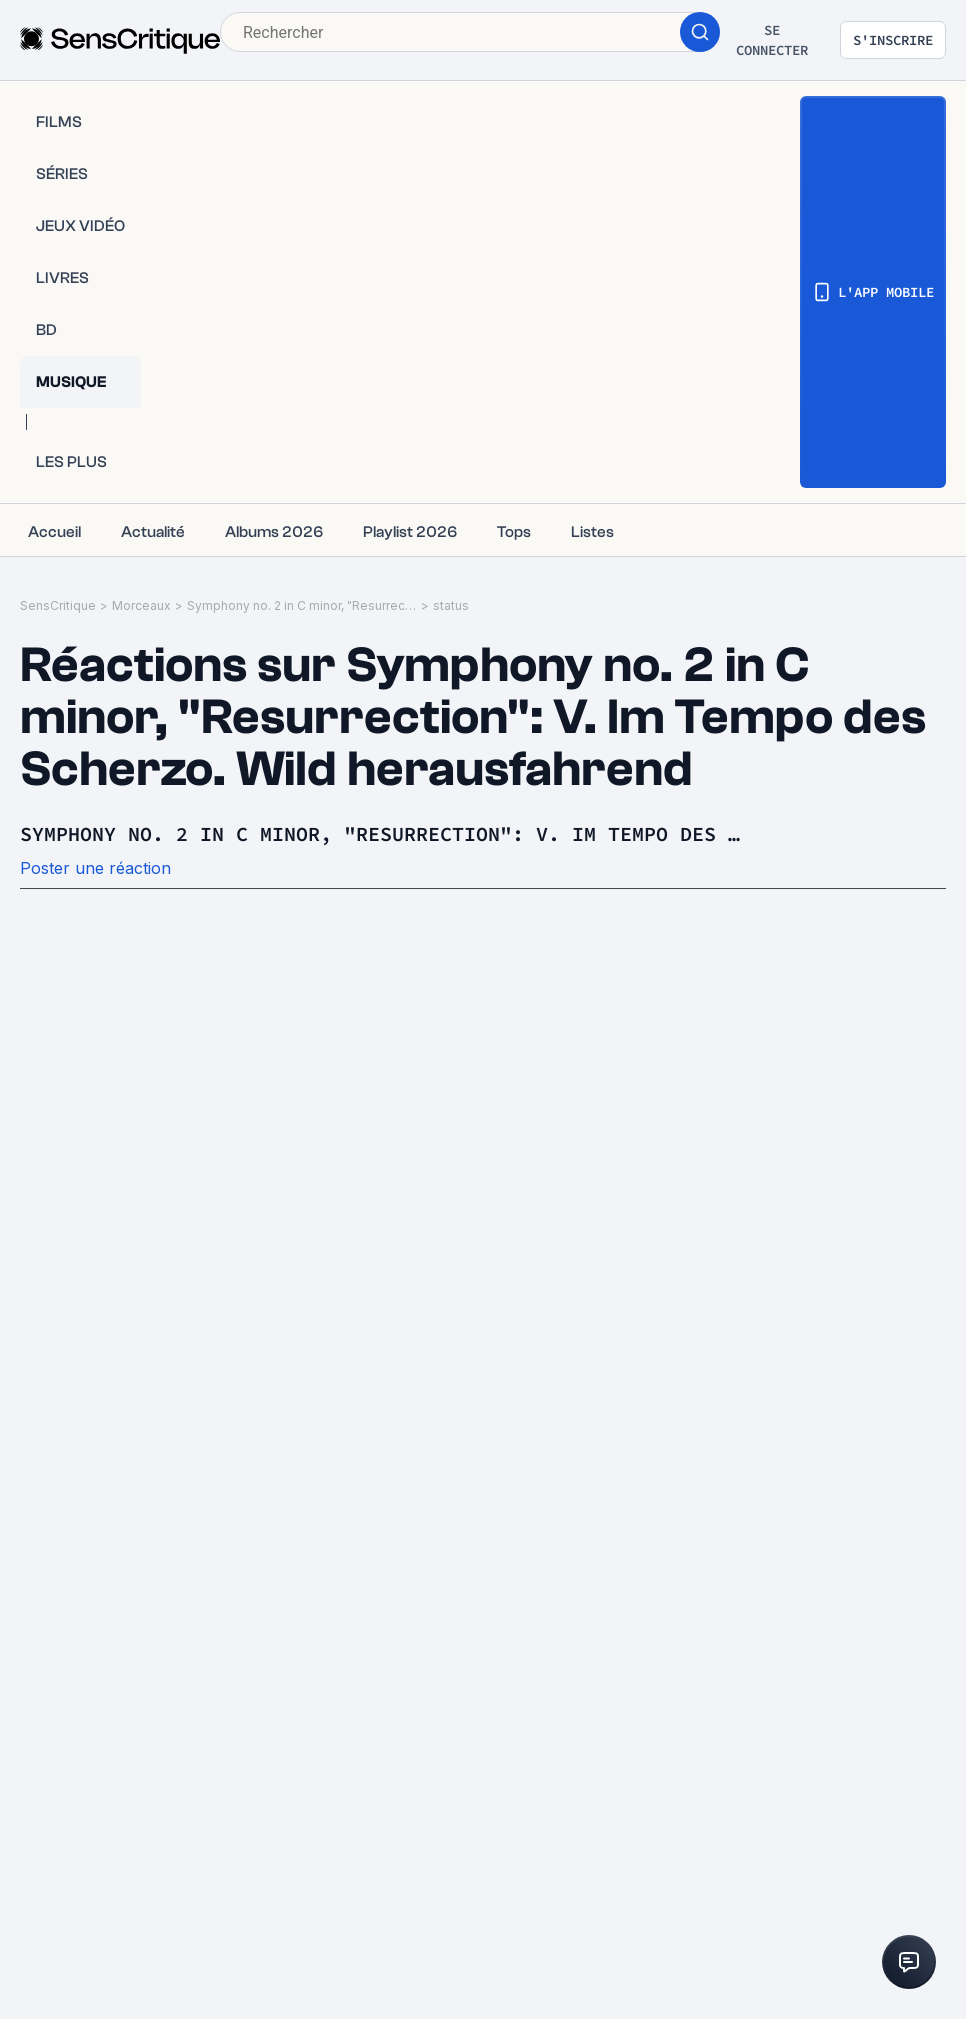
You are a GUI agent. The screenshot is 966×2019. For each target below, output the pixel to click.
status (451, 605)
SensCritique (58, 605)
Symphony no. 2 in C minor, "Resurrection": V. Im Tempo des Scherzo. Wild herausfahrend (302, 605)
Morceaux (141, 605)
